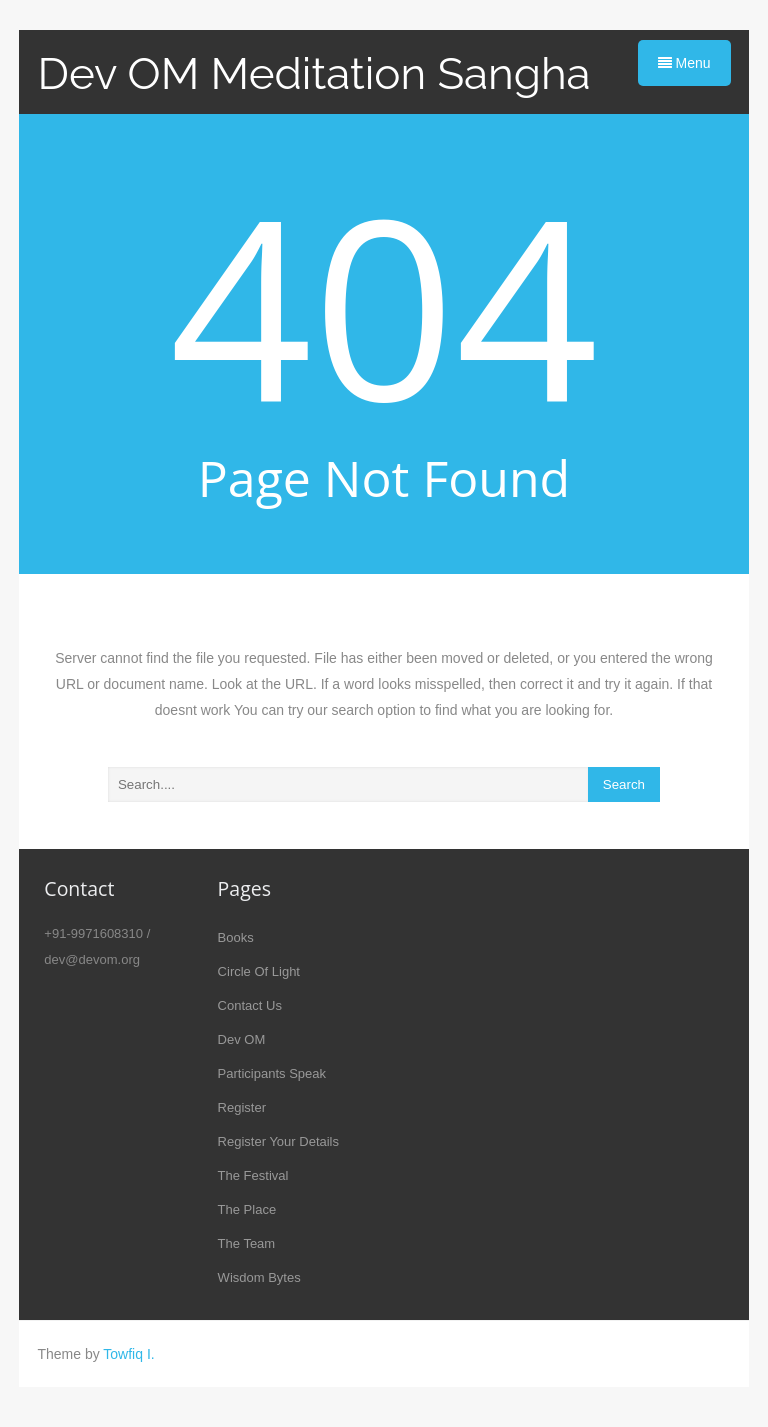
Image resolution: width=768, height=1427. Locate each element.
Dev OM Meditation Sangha (313, 73)
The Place (247, 1209)
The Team (247, 1243)
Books (236, 937)
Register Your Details (278, 1141)
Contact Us (250, 1005)
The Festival (253, 1175)
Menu (684, 63)
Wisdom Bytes (259, 1277)
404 (384, 304)
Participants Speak (272, 1073)
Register (242, 1107)
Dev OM (242, 1039)
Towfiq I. (128, 1354)
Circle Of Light (259, 971)
